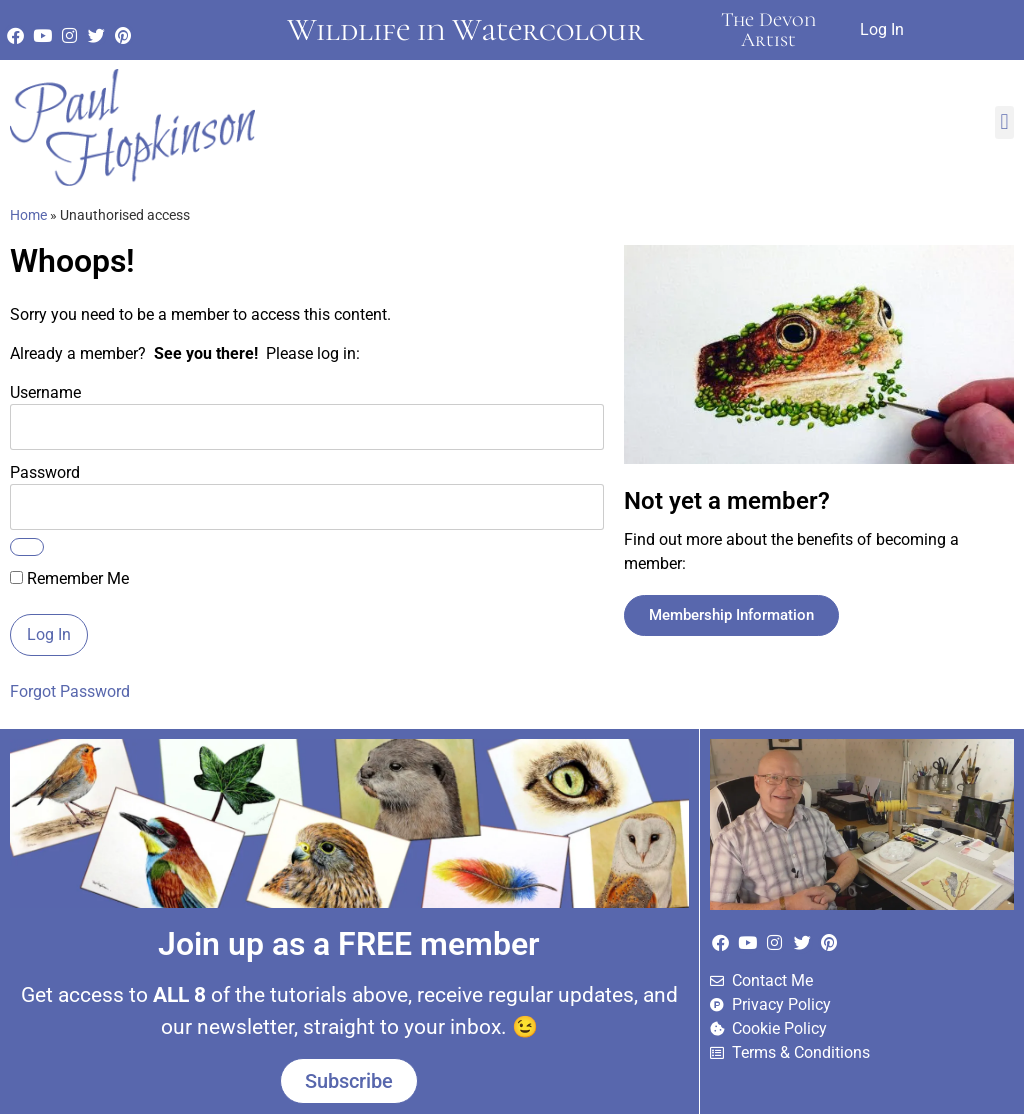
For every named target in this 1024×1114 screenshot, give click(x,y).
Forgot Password (70, 691)
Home (28, 215)
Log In (882, 29)
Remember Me (69, 579)
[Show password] (27, 547)
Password (45, 472)
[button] (1004, 122)
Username (45, 392)
